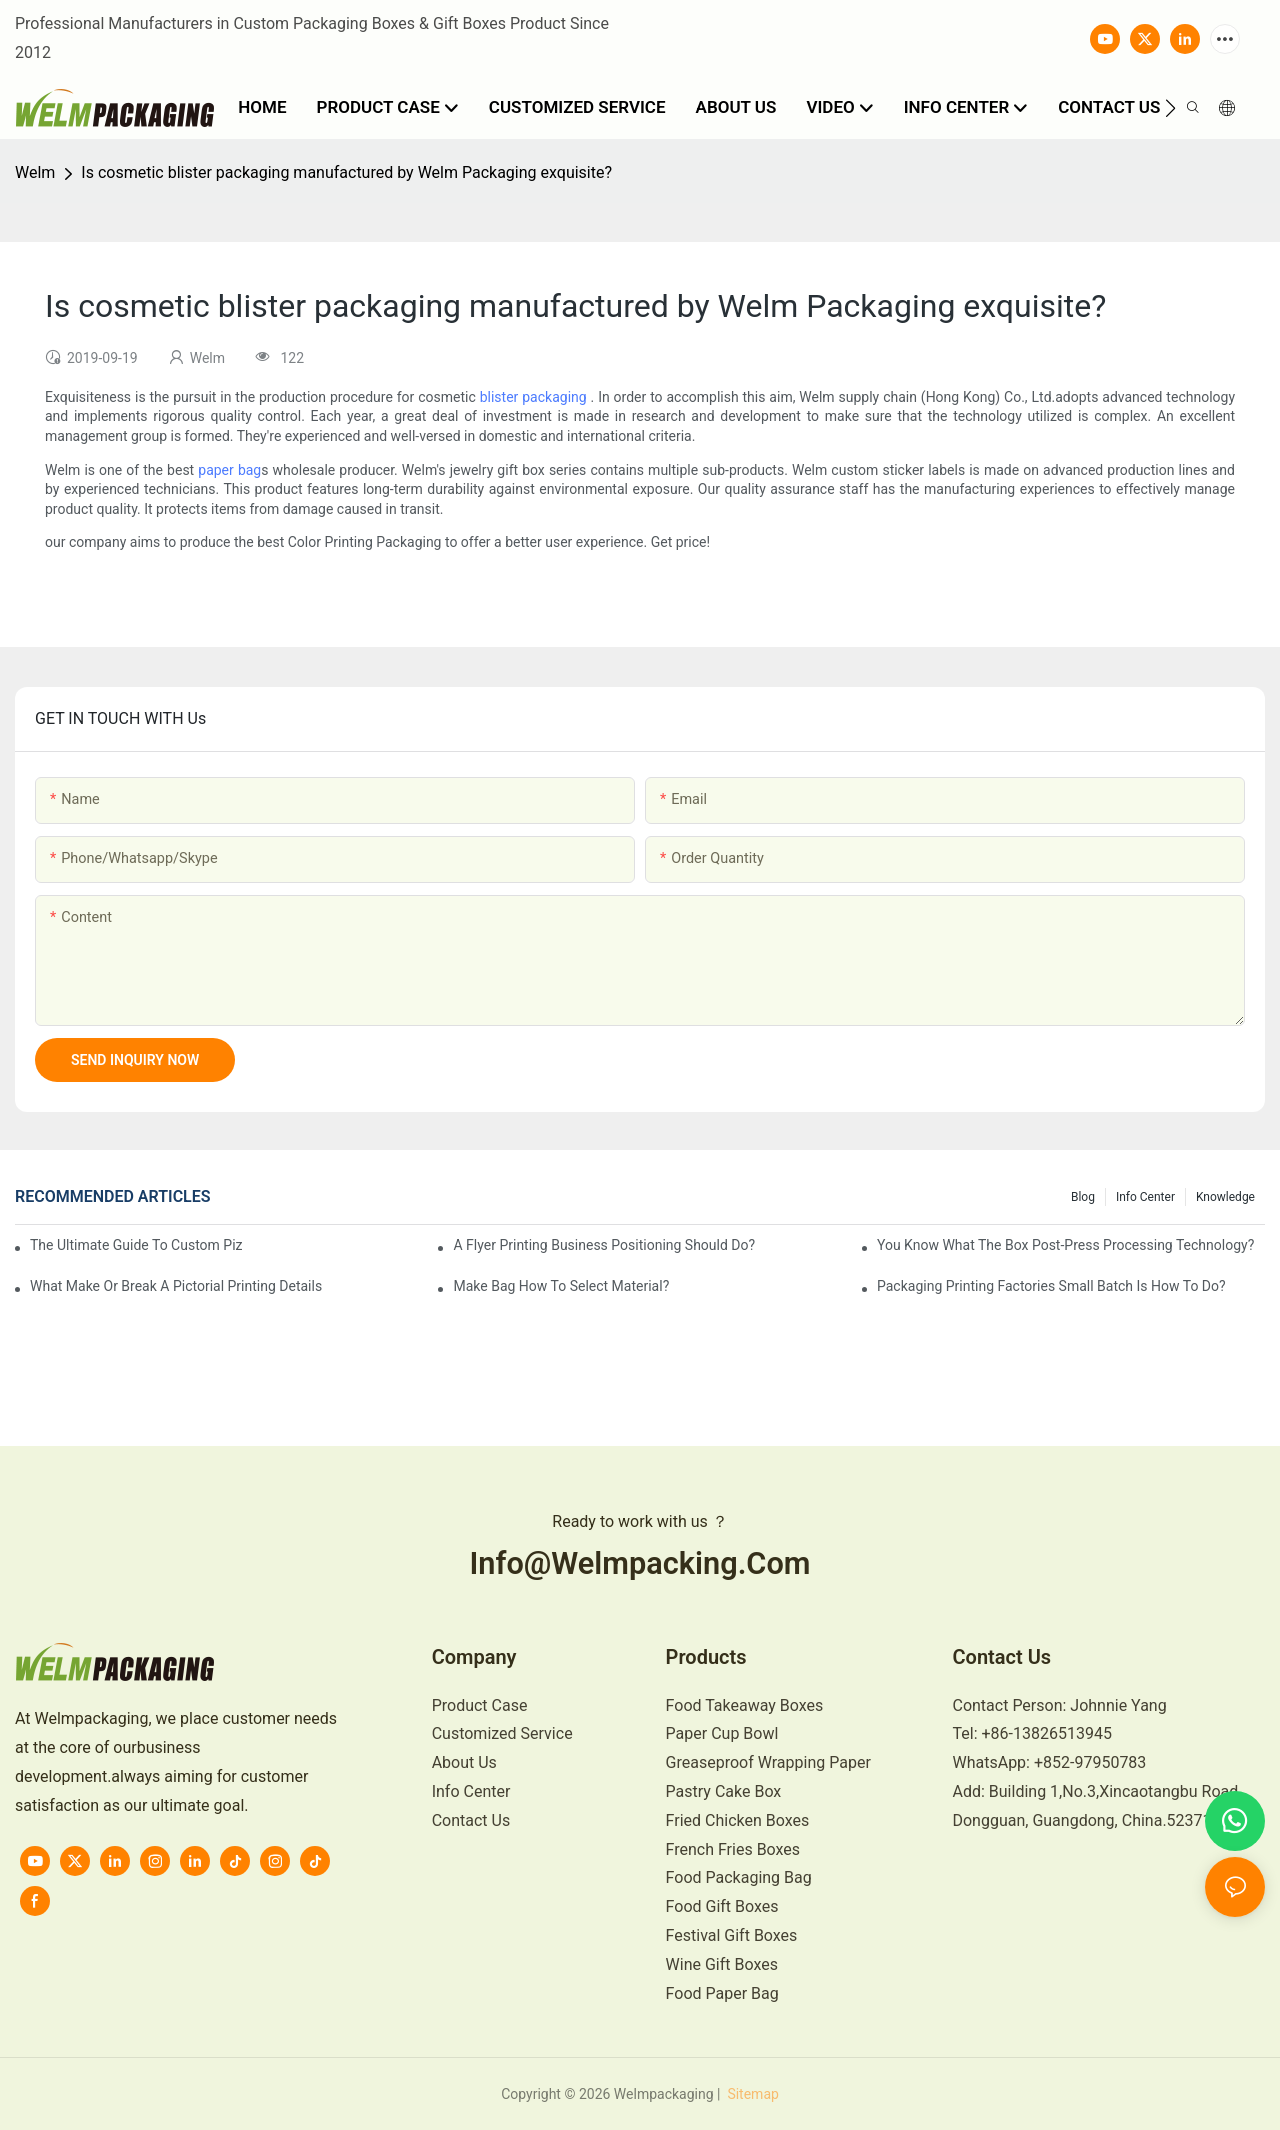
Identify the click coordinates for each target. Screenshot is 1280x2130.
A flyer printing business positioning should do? (604, 1245)
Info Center (1145, 1197)
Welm (35, 172)
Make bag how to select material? (561, 1286)
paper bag (229, 470)
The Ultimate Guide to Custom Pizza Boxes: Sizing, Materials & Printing (136, 1245)
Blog (1083, 1197)
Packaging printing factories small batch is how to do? (1051, 1286)
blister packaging (533, 397)
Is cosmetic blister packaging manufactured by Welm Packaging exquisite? (346, 172)
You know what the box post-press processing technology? (1065, 1245)
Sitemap (751, 2094)
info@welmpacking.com (639, 1563)
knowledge (1225, 1197)
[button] (1170, 108)
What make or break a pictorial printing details (176, 1286)
